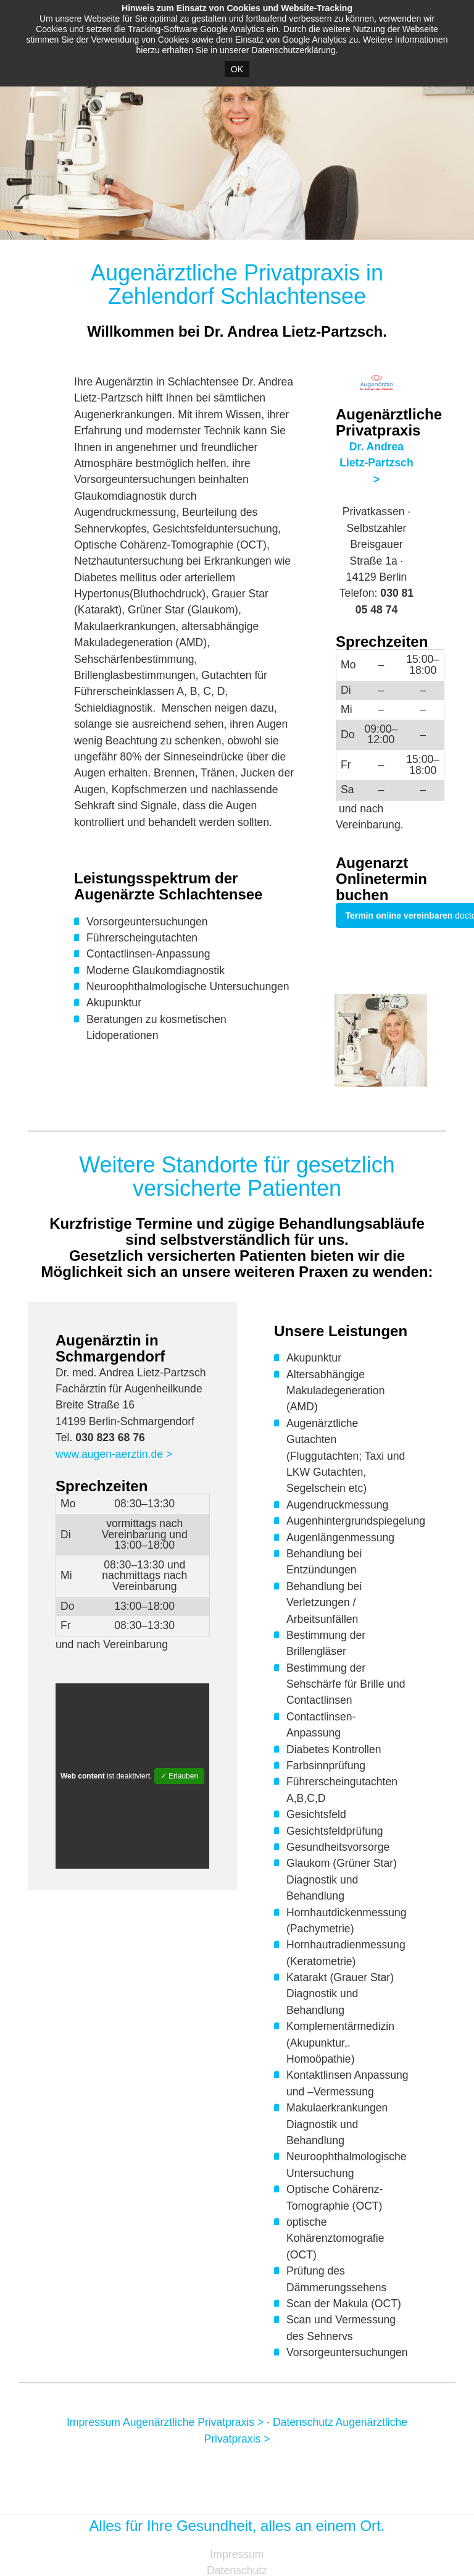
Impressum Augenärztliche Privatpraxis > (165, 2422)
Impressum (237, 2554)
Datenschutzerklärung (293, 50)
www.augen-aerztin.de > (114, 1454)
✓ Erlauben (179, 1776)
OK (237, 69)
